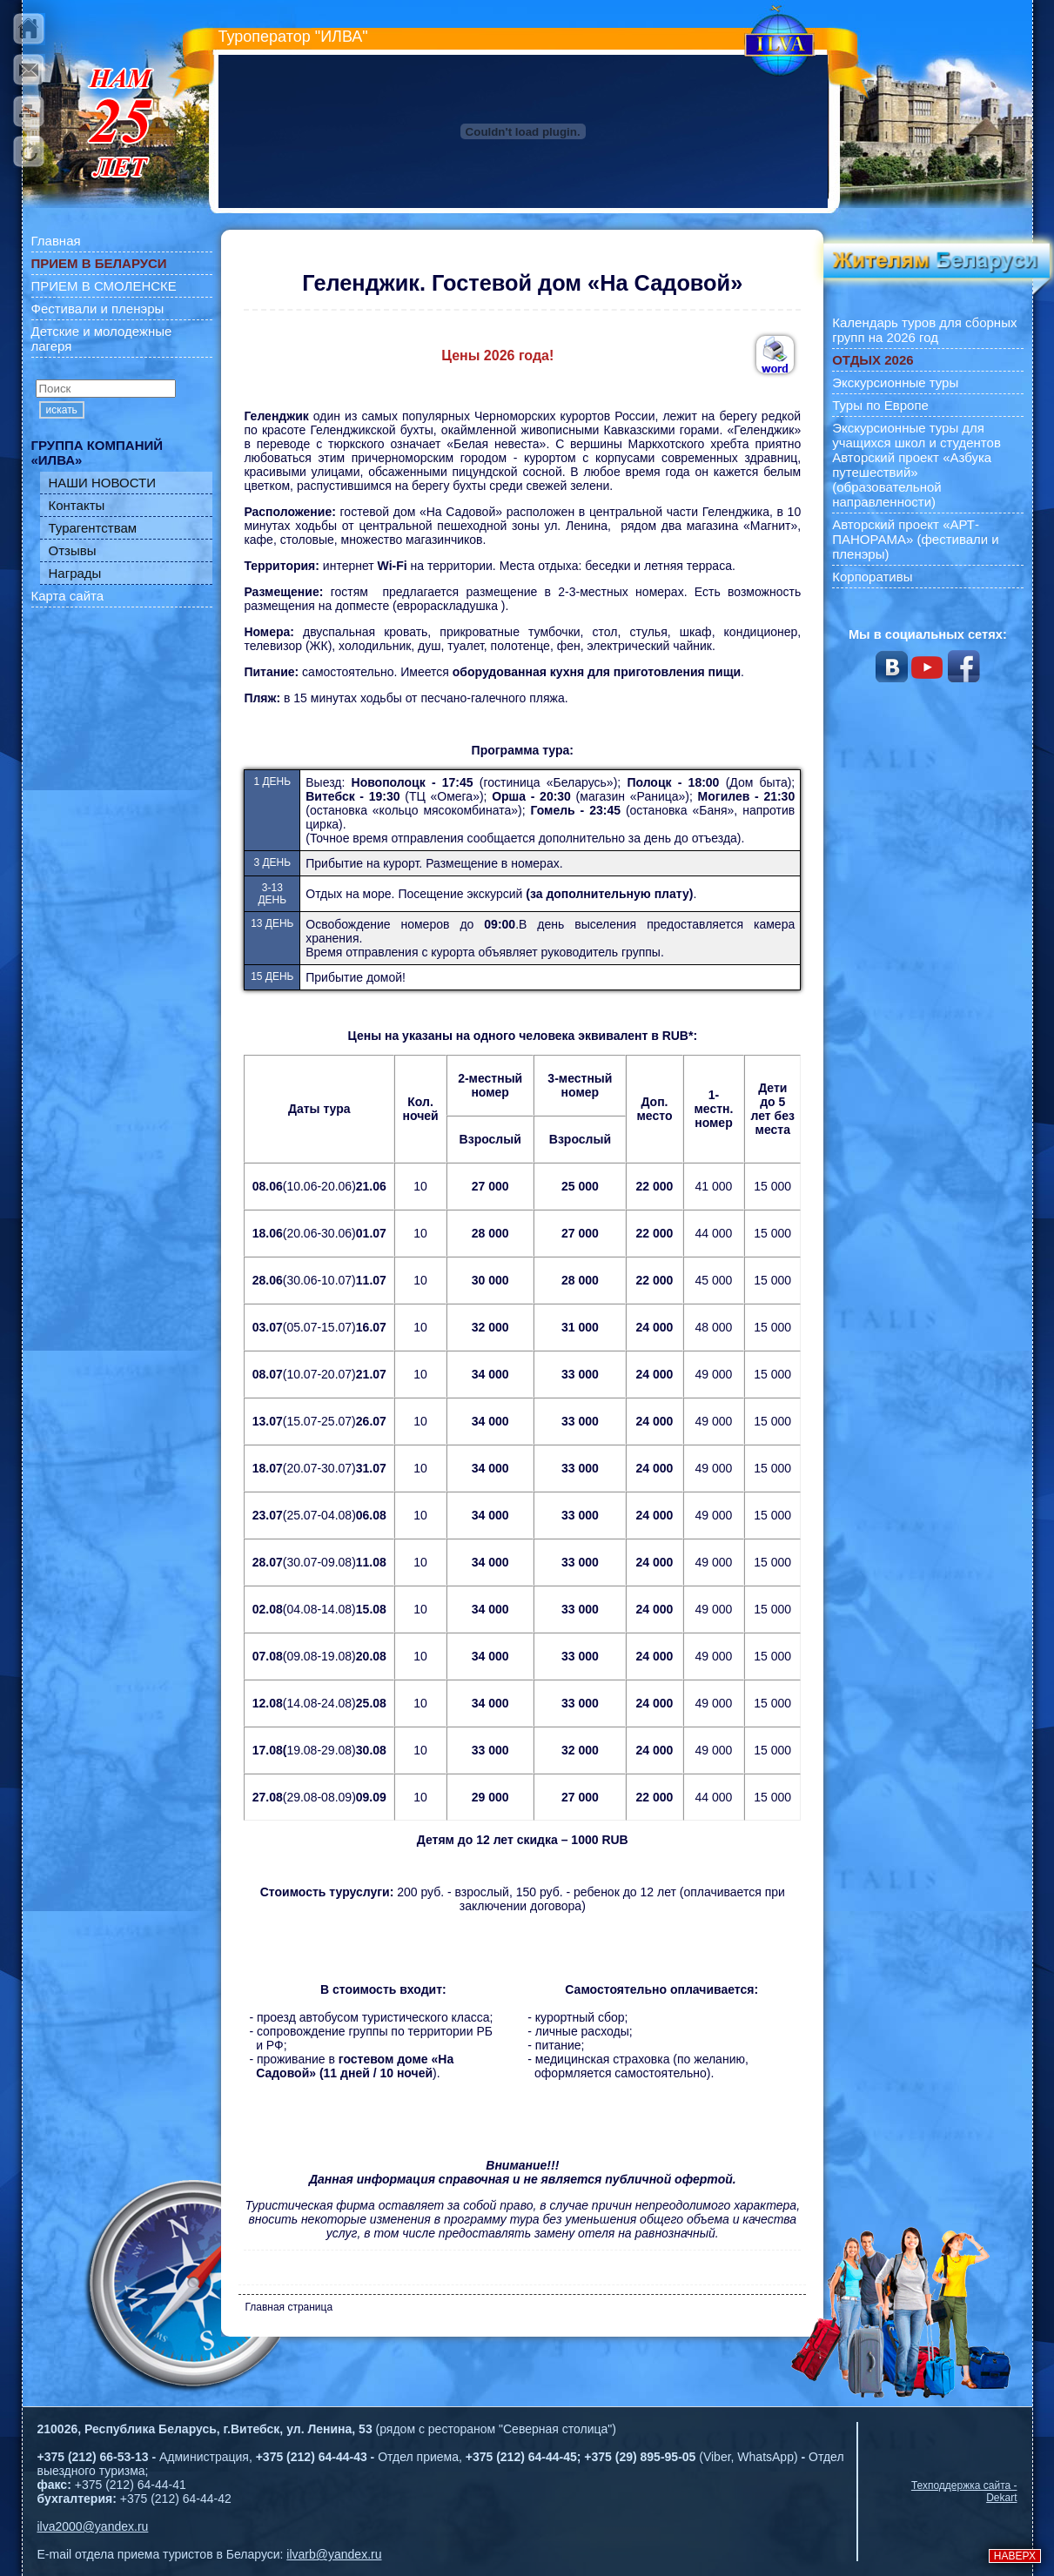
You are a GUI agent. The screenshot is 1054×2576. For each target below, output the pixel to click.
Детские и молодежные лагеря (101, 338)
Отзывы (73, 550)
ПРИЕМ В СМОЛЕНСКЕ (104, 285)
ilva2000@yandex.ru (93, 2526)
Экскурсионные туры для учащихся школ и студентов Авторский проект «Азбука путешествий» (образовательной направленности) (916, 464)
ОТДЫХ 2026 (872, 359)
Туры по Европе (880, 405)
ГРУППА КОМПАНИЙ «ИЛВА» (97, 452)
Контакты (77, 505)
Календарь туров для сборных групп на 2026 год (924, 330)
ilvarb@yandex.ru (333, 2554)
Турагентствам (93, 527)
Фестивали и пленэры (97, 308)
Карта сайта (67, 595)
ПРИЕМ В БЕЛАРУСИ (99, 263)
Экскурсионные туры (895, 382)
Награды (75, 573)
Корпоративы (872, 576)
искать (61, 410)
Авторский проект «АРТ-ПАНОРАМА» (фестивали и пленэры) (915, 539)
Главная (56, 240)
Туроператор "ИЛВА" (293, 36)
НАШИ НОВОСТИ (103, 482)
